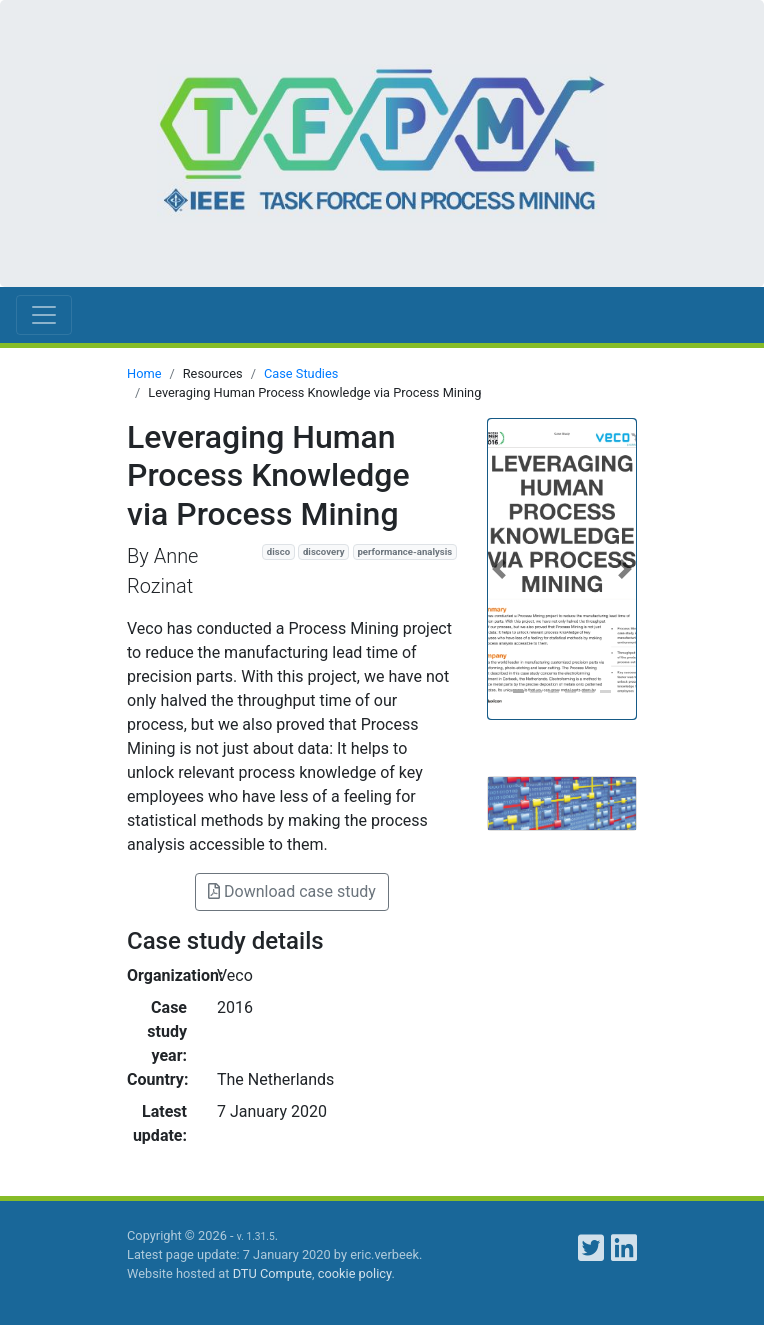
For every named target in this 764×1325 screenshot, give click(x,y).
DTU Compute (272, 1273)
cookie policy (355, 1273)
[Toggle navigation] (44, 315)
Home (144, 373)
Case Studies (301, 373)
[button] (499, 569)
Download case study (292, 891)
